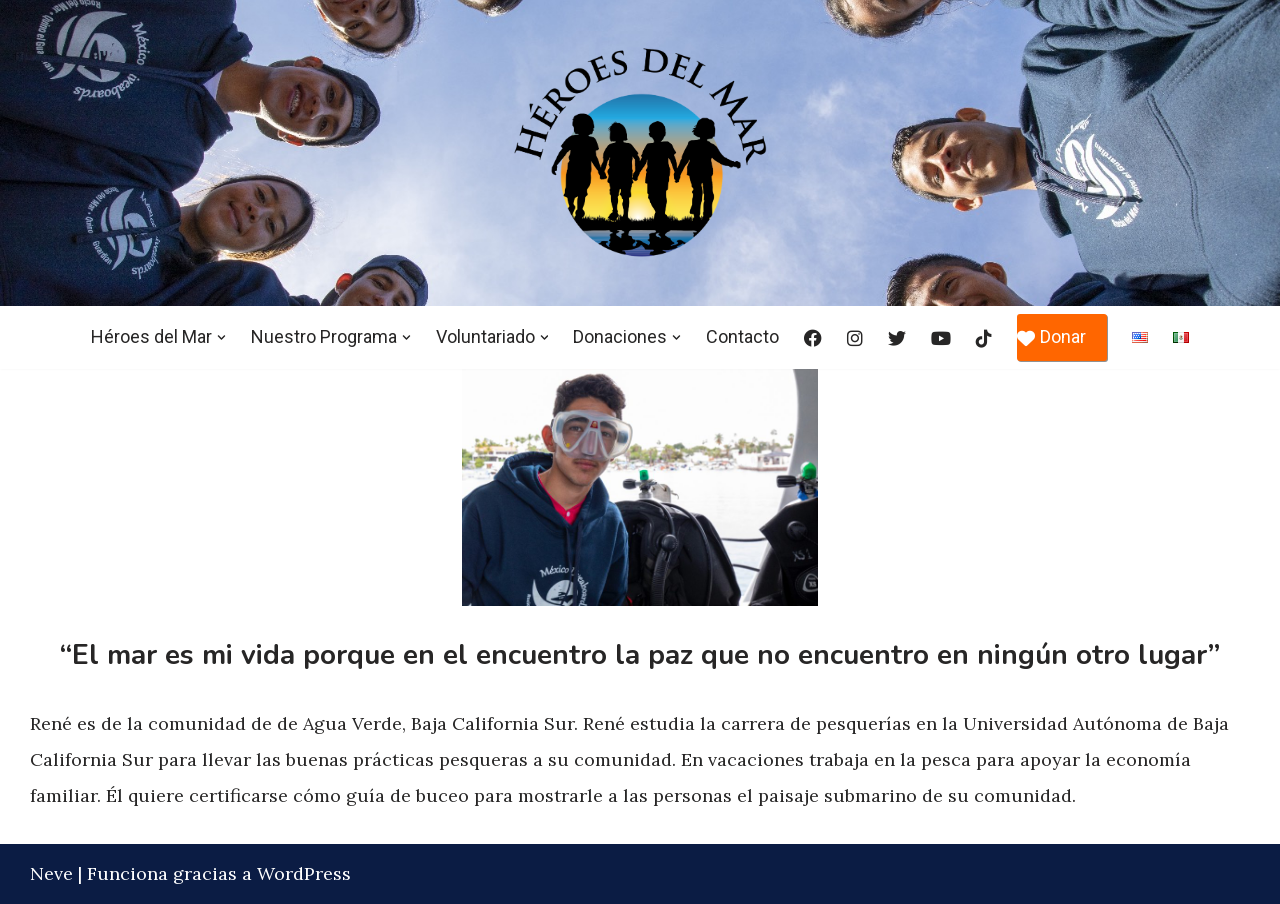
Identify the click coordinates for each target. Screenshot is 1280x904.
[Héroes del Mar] (640, 152)
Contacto (743, 336)
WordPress (304, 873)
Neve (51, 873)
